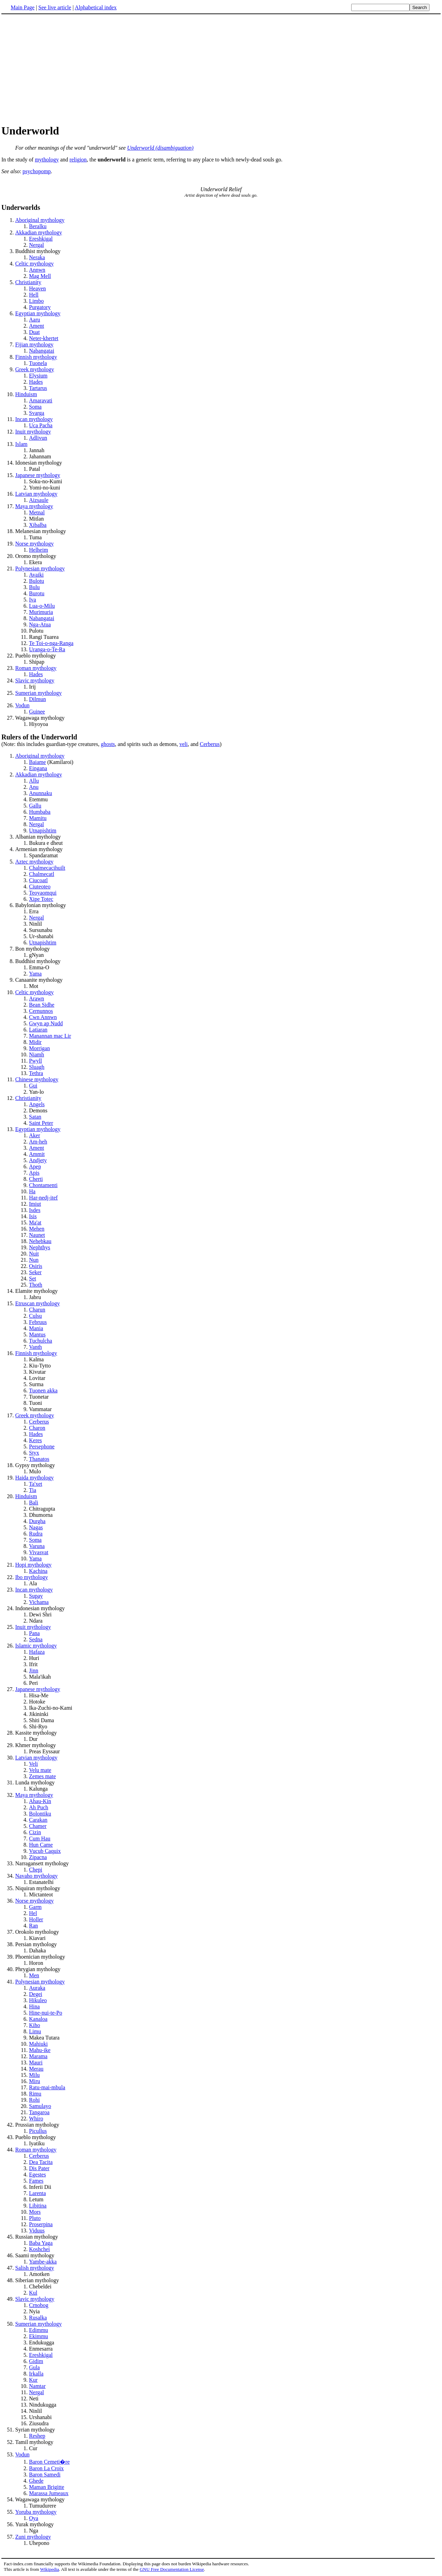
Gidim (36, 2361)
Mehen (36, 1229)
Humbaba (39, 812)
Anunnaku (40, 793)
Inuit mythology (33, 432)
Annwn (37, 270)
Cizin (35, 1832)
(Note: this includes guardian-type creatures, (221, 740)
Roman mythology (36, 668)
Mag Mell (40, 276)
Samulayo (40, 2106)
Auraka (37, 1988)
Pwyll (35, 1061)
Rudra (35, 1534)
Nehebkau (40, 1241)
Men (34, 1975)
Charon (37, 1428)
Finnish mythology (36, 357)
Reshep (37, 2436)
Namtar (37, 2386)
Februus (38, 1322)
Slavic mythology (34, 680)
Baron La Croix (46, 2468)
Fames (36, 2181)
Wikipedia (49, 2569)
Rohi (34, 2100)
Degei (35, 1994)
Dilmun (37, 699)
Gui (33, 1086)
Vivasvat (38, 1552)
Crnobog (38, 2305)
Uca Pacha (40, 425)
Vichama (39, 1602)
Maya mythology (34, 506)
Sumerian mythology (38, 693)
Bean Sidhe (41, 1005)
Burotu (36, 593)
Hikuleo (38, 2000)
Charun (37, 1310)
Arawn (36, 998)
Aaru (34, 320)
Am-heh (38, 1142)
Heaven (37, 288)
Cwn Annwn (43, 1017)
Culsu (35, 1316)
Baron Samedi (44, 2474)
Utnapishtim (42, 830)
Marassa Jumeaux (48, 2493)
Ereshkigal (40, 239)
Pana (34, 1633)
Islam (21, 444)
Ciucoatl (38, 880)
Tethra (36, 1073)
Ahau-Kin (40, 1801)
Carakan (38, 1820)
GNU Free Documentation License (172, 2569)
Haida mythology (34, 1478)
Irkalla (36, 2374)
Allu (34, 781)
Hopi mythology (33, 1565)
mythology (47, 159)
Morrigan (39, 1048)
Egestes (37, 2174)
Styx (34, 1453)
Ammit (37, 1154)
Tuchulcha (40, 1341)
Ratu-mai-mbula (47, 2087)
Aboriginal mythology (40, 220)
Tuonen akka (43, 1390)
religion (78, 159)
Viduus (37, 2230)
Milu (34, 2075)
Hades (36, 382)
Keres (35, 1440)
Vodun (22, 705)
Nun (34, 1260)
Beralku (38, 226)
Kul (33, 2293)
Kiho (34, 2025)
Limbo (36, 301)
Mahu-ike (39, 2050)
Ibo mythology (31, 1577)
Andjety (38, 1160)
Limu (35, 2031)
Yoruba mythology (36, 2512)
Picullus (38, 2131)
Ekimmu (38, 2336)
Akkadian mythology (38, 232)
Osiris (35, 1266)
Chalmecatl (41, 874)
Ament (36, 326)
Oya (33, 2518)
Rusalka (38, 2318)
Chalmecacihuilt (47, 868)
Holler (36, 1919)
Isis (33, 1216)
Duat (34, 332)
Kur (33, 2380)
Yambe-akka (43, 2262)
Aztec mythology (34, 862)
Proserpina (40, 2224)
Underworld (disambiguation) (160, 148)
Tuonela (38, 363)
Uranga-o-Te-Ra (47, 649)
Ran (33, 1926)
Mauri (35, 2062)
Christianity (28, 282)
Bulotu (36, 581)
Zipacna (38, 1857)
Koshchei (39, 2249)
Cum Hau (39, 1838)
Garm (35, 1907)
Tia (32, 1490)
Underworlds (20, 207)
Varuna (37, 1546)
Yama (35, 974)
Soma (35, 407)
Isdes (34, 1210)
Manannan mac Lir (50, 1036)
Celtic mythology (34, 264)
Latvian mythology (36, 494)
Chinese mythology (36, 1079)
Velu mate (40, 1770)
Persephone (42, 1446)
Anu (34, 787)
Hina (34, 2006)
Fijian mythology (34, 344)
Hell (34, 295)
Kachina (38, 1571)
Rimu (35, 2094)
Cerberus (210, 744)
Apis (34, 1173)
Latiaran (38, 1030)
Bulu (34, 587)
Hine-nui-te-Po (45, 2013)
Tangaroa (39, 2112)
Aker (34, 1135)
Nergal (36, 245)
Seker (35, 1272)
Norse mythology (34, 544)
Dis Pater (39, 2168)
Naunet (37, 1235)
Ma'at (35, 1222)
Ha (32, 1191)
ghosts (108, 744)
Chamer (38, 1826)
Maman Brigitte (46, 2487)
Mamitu (38, 818)
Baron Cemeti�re (49, 2462)
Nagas (36, 1527)
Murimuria (41, 612)
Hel (33, 1913)
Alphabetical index (95, 7)
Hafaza (37, 1652)
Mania (36, 1328)
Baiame (37, 762)
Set (32, 1278)
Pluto (35, 2218)
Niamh (36, 1054)
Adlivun (38, 438)
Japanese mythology (37, 475)
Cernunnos (41, 1011)
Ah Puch (38, 1807)
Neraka (37, 257)
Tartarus (38, 388)
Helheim (38, 550)
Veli (33, 1764)
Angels (37, 1104)
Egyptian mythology (37, 313)
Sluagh (36, 1067)
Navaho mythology (36, 1876)
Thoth (35, 1285)
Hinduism (26, 394)
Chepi (35, 1870)
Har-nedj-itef (43, 1198)
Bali (33, 1502)
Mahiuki (38, 2044)
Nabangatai (41, 351)
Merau (36, 2069)
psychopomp (36, 171)
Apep (35, 1166)
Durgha (37, 1521)
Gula (34, 2367)
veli (183, 744)
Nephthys (39, 1247)
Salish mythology (34, 2268)
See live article (54, 7)
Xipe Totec (41, 899)
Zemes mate (42, 1776)
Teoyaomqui (43, 893)
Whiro (36, 2118)
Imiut (35, 1204)
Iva (32, 600)
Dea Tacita (40, 2162)
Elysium (38, 376)
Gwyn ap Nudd (46, 1023)
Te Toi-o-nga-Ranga (51, 643)
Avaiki (36, 575)
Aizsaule (38, 500)
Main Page (23, 7)
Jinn (33, 1670)
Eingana (38, 768)
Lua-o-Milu (42, 606)
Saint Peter (41, 1123)
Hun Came (41, 1845)
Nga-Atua (40, 624)
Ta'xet (35, 1484)
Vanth (35, 1347)
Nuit (34, 1254)
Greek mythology (34, 369)
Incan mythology (34, 419)
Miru (34, 2081)
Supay (36, 1596)
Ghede (36, 2481)
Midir (35, 1042)
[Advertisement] (59, 68)
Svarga (36, 413)
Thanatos (39, 1459)
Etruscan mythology (37, 1303)
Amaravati (40, 400)
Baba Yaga (40, 2243)
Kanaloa (38, 2019)
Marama (38, 2056)
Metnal (37, 512)
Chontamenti (43, 1185)
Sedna (35, 1639)
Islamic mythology (36, 1646)
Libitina (38, 2206)
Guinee (37, 712)
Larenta (37, 2193)
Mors (35, 2212)
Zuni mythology (33, 2537)
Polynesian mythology (40, 568)
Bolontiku (40, 1814)
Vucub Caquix (45, 1851)
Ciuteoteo (39, 886)
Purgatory (40, 307)
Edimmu (38, 2330)
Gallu (35, 806)
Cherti (36, 1179)
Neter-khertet (43, 338)
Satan (35, 1117)
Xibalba (38, 525)
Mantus (37, 1334)
